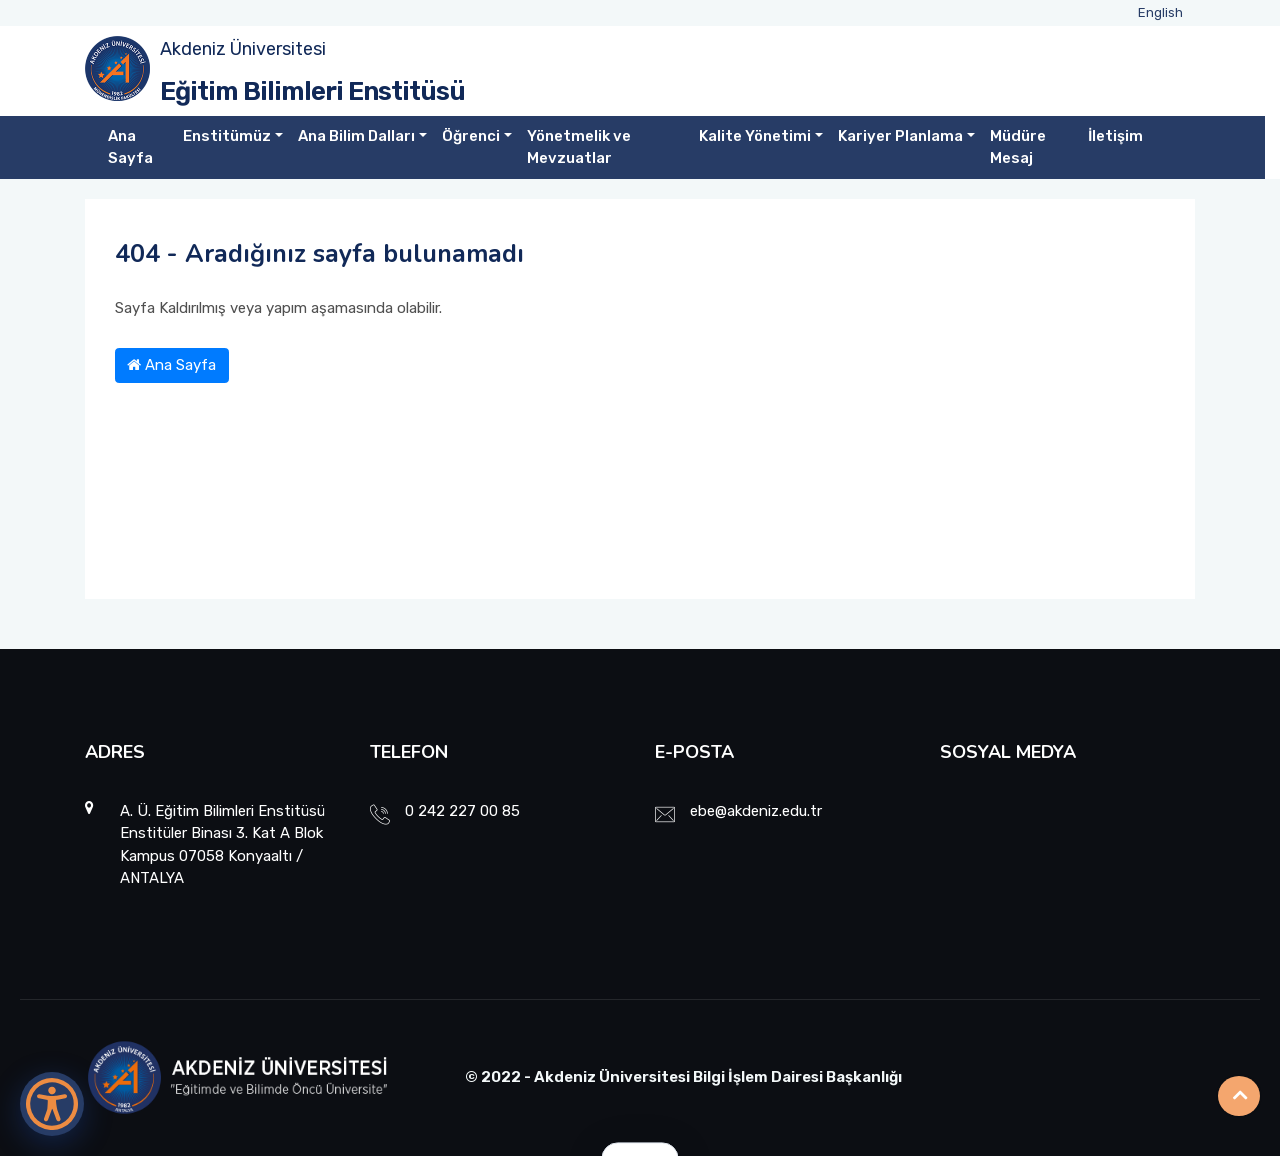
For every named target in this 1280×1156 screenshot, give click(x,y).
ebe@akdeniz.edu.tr (756, 811)
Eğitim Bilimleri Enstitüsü (312, 91)
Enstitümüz (227, 136)
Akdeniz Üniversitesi (243, 49)
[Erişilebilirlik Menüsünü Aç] (52, 1104)
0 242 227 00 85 (462, 811)
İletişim (1115, 136)
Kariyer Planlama (900, 136)
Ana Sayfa (130, 147)
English (1160, 12)
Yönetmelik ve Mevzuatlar (579, 147)
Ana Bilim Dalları (356, 136)
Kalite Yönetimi (755, 136)
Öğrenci (471, 136)
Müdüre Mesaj (1018, 147)
